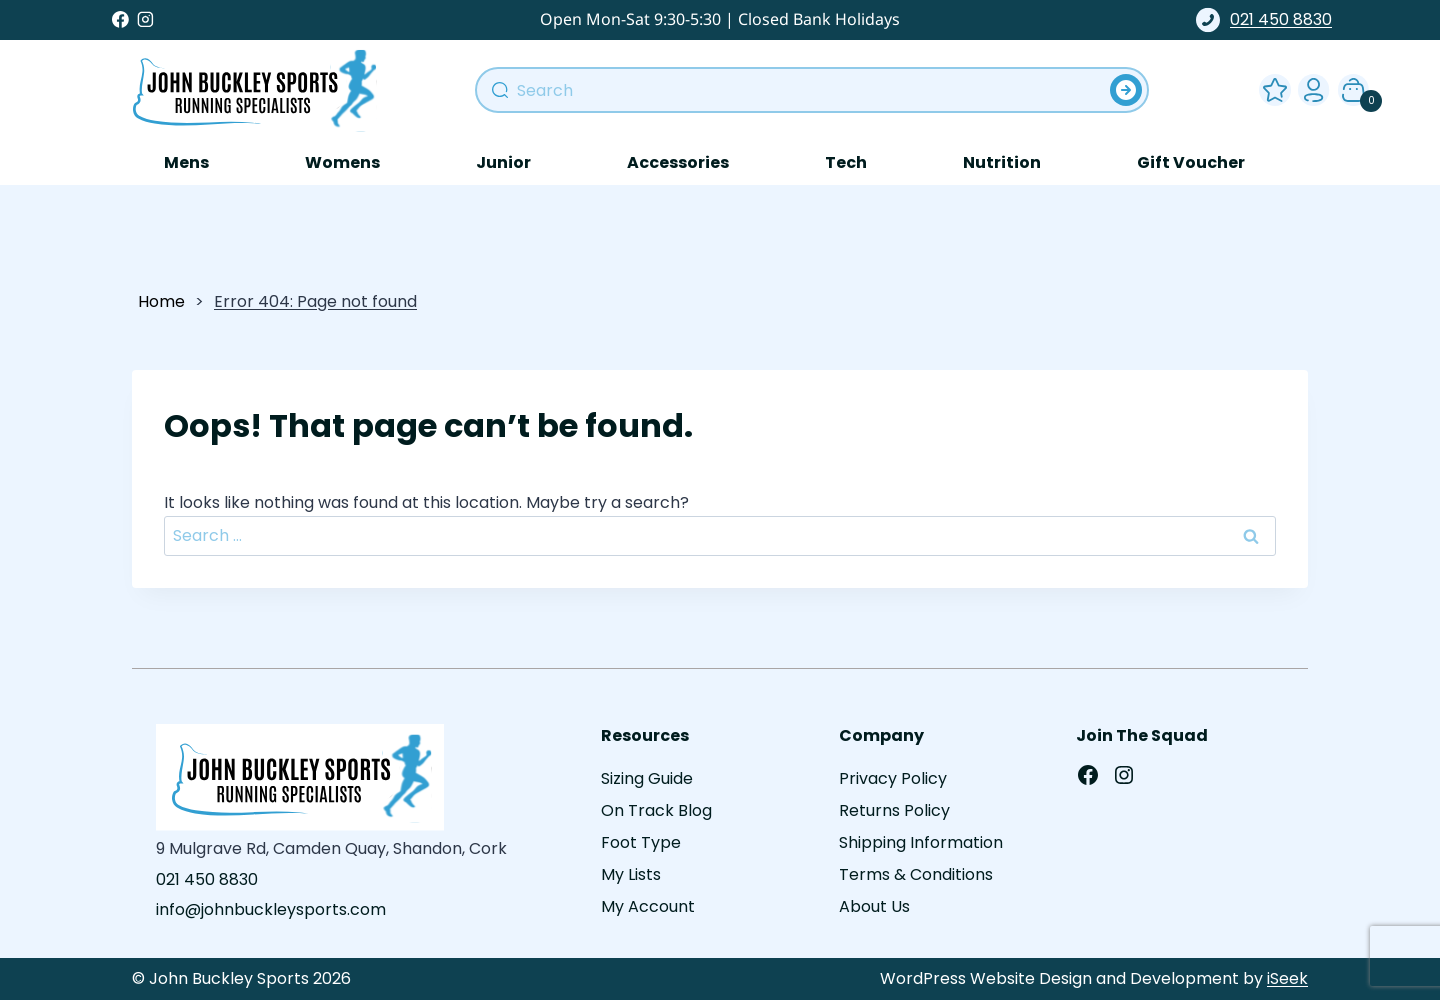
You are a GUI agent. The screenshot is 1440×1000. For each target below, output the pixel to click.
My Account (1310, 86)
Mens (186, 162)
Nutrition (1002, 162)
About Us (874, 906)
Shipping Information (921, 842)
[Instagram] (145, 20)
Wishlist (1271, 86)
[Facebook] (120, 20)
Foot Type (641, 842)
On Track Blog (656, 810)
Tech (846, 162)
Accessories (678, 162)
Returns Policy (894, 810)
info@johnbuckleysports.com (271, 909)
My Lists (631, 874)
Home (161, 301)
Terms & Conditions (916, 874)
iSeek (1287, 978)
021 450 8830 (1264, 20)
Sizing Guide (647, 778)
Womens (342, 162)
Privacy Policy (893, 778)
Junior (503, 162)
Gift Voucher (1191, 162)
